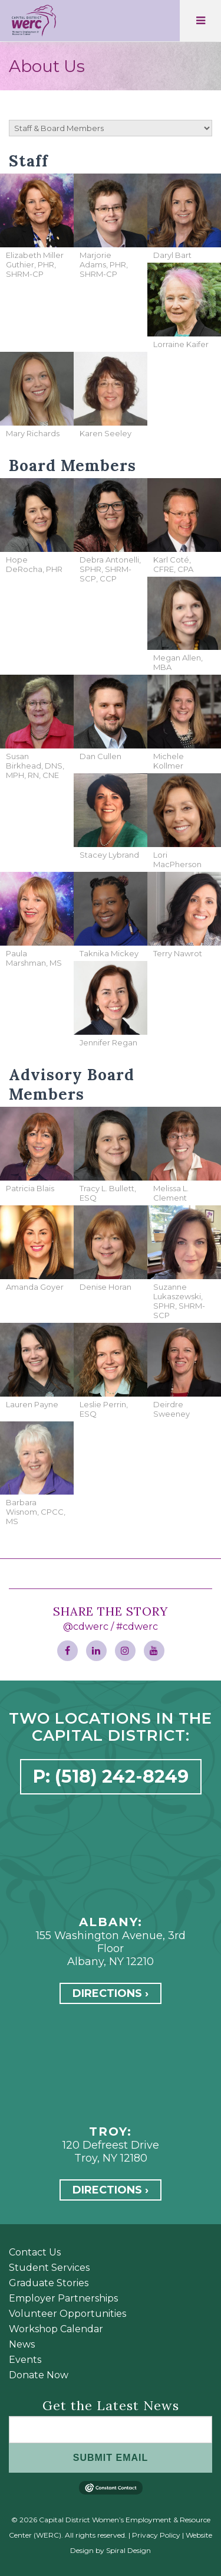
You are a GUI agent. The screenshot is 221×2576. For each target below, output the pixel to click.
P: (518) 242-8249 (111, 1776)
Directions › (110, 1993)
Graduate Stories (48, 2283)
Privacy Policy (156, 2535)
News (22, 2344)
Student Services (49, 2267)
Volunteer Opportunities (67, 2313)
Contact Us (35, 2252)
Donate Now (38, 2375)
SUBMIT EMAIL (111, 2458)
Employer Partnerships (63, 2298)
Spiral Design (128, 2550)
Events (25, 2359)
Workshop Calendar (56, 2329)
